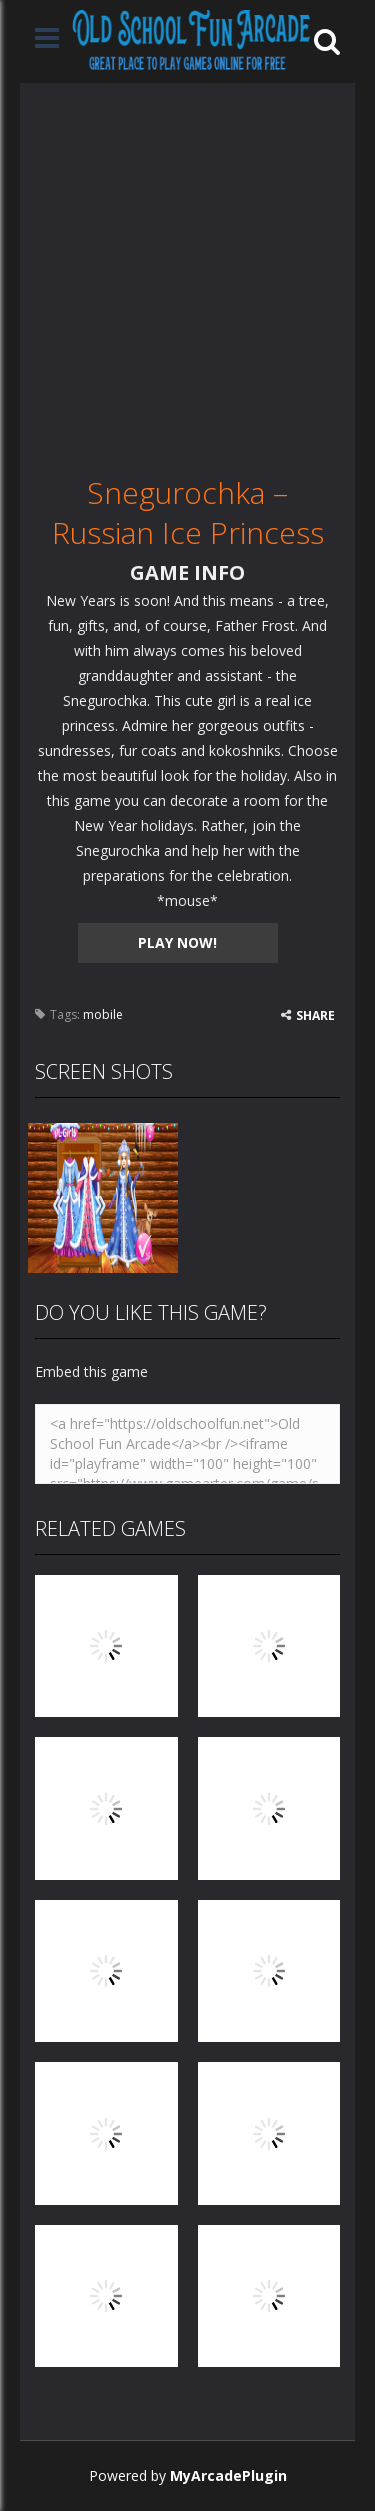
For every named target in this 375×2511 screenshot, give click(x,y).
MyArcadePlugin (228, 2475)
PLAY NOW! (177, 942)
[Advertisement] (187, 270)
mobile (103, 1014)
